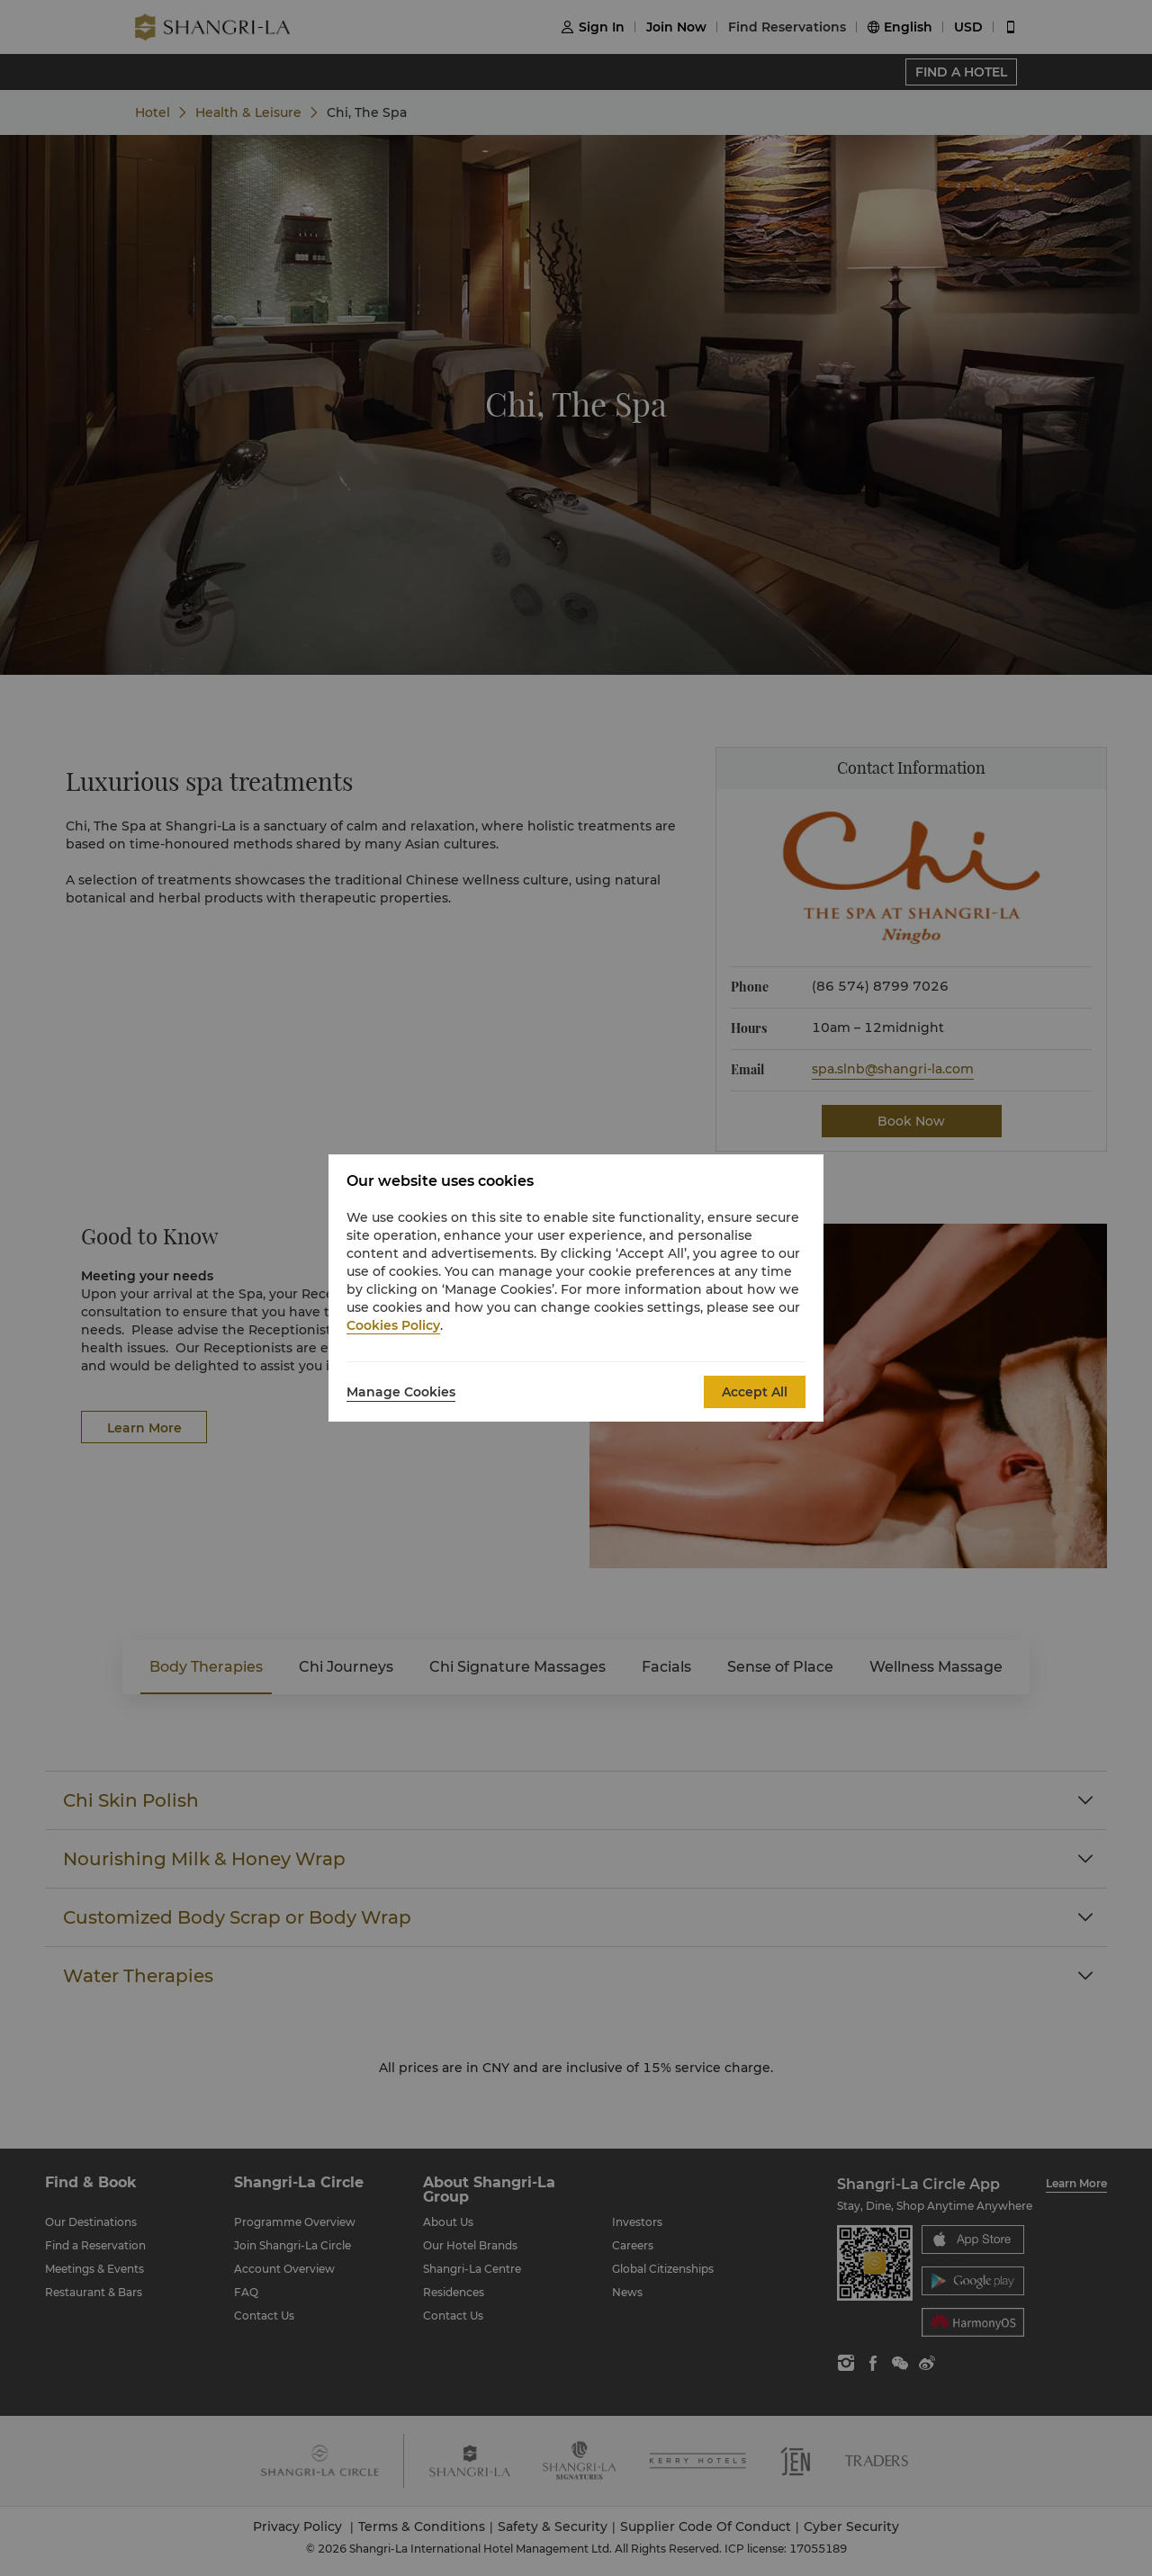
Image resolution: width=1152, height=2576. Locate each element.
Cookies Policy (393, 1325)
